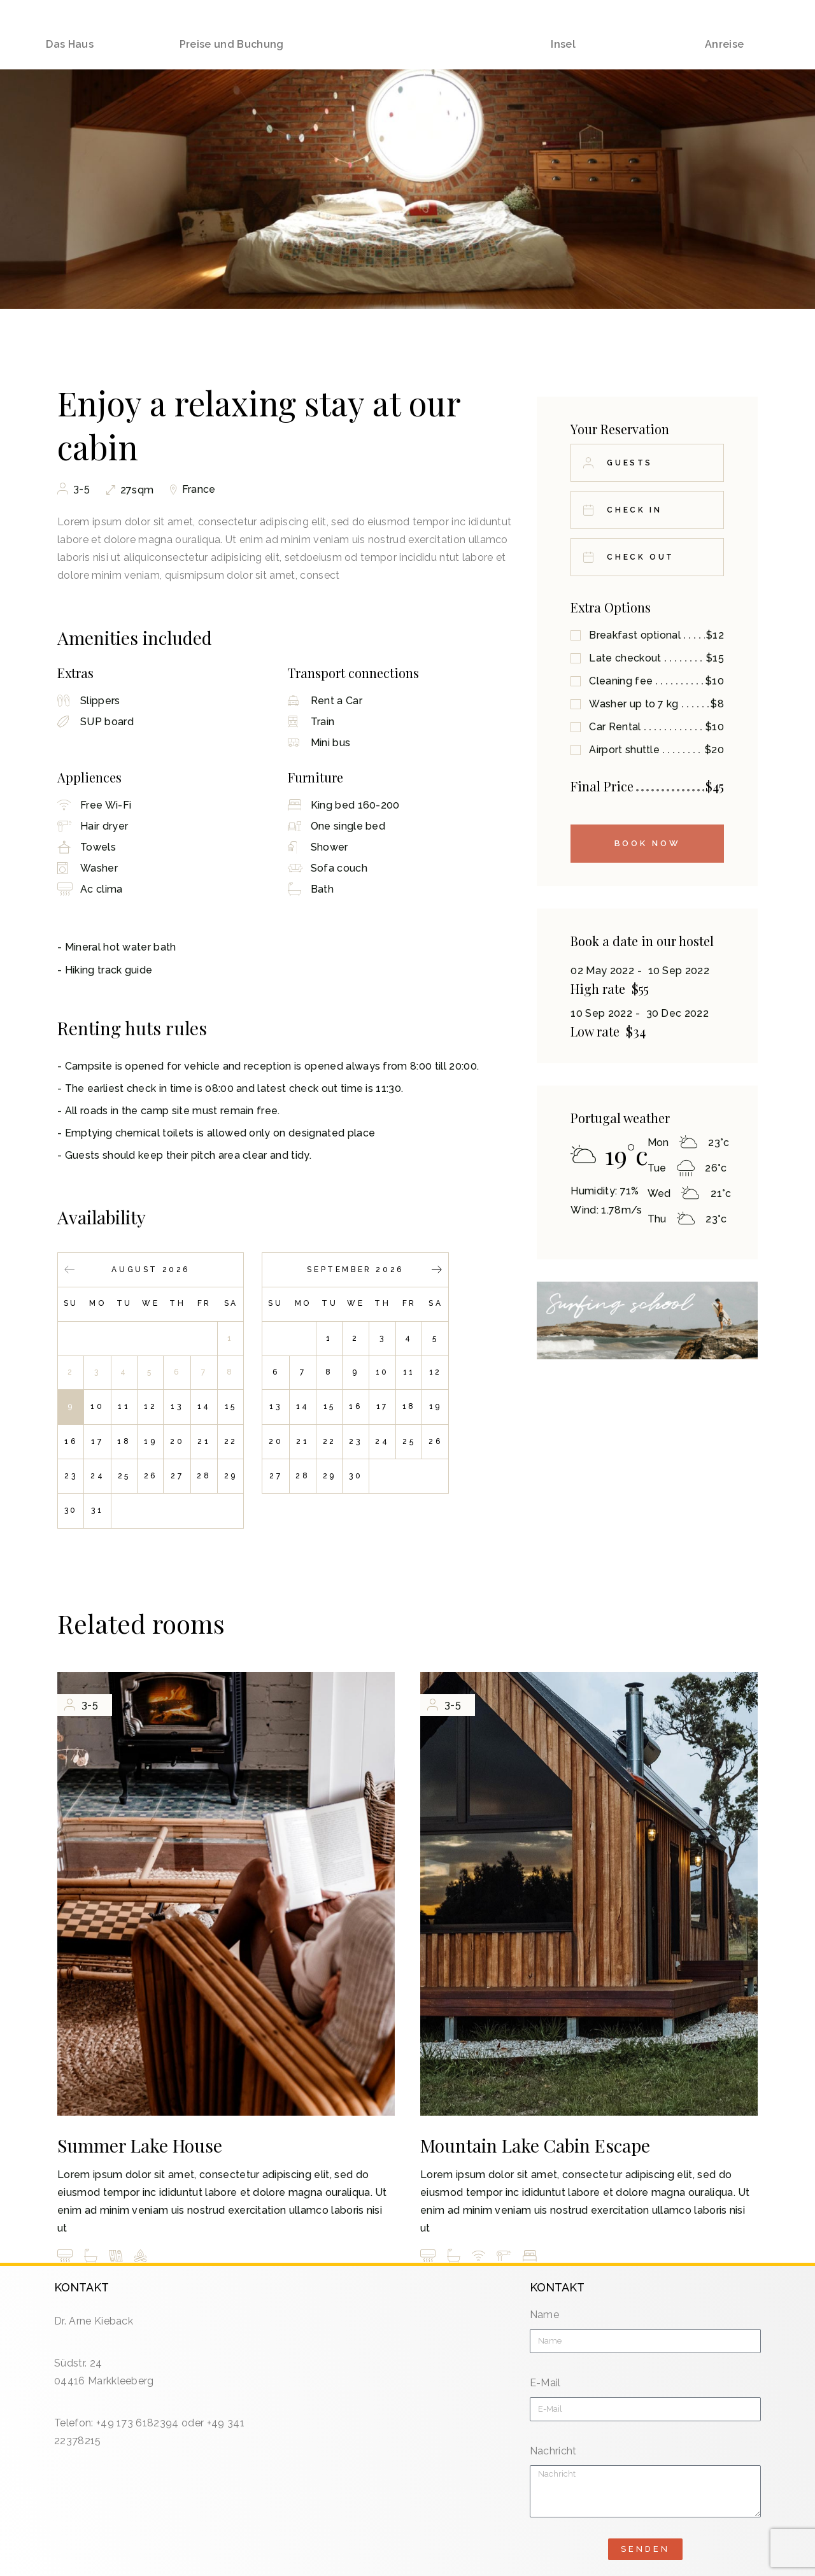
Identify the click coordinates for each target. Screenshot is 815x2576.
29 (230, 1475)
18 (124, 1441)
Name (544, 2315)
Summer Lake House (139, 2145)
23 (70, 1475)
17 (97, 1441)
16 (70, 1441)
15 (231, 1406)
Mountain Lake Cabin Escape (535, 2145)
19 (150, 1441)
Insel (563, 24)
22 (230, 1441)
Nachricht (553, 2451)
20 (177, 1441)
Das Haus (70, 24)
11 (124, 1406)
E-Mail (545, 2383)
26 (150, 1475)
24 (97, 1475)
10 (97, 1406)
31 (97, 1510)
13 (177, 1406)
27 (177, 1475)
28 (204, 1475)
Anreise (724, 24)
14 (204, 1406)
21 (203, 1441)
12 (150, 1406)
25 (124, 1475)
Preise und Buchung (232, 24)
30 (71, 1510)
